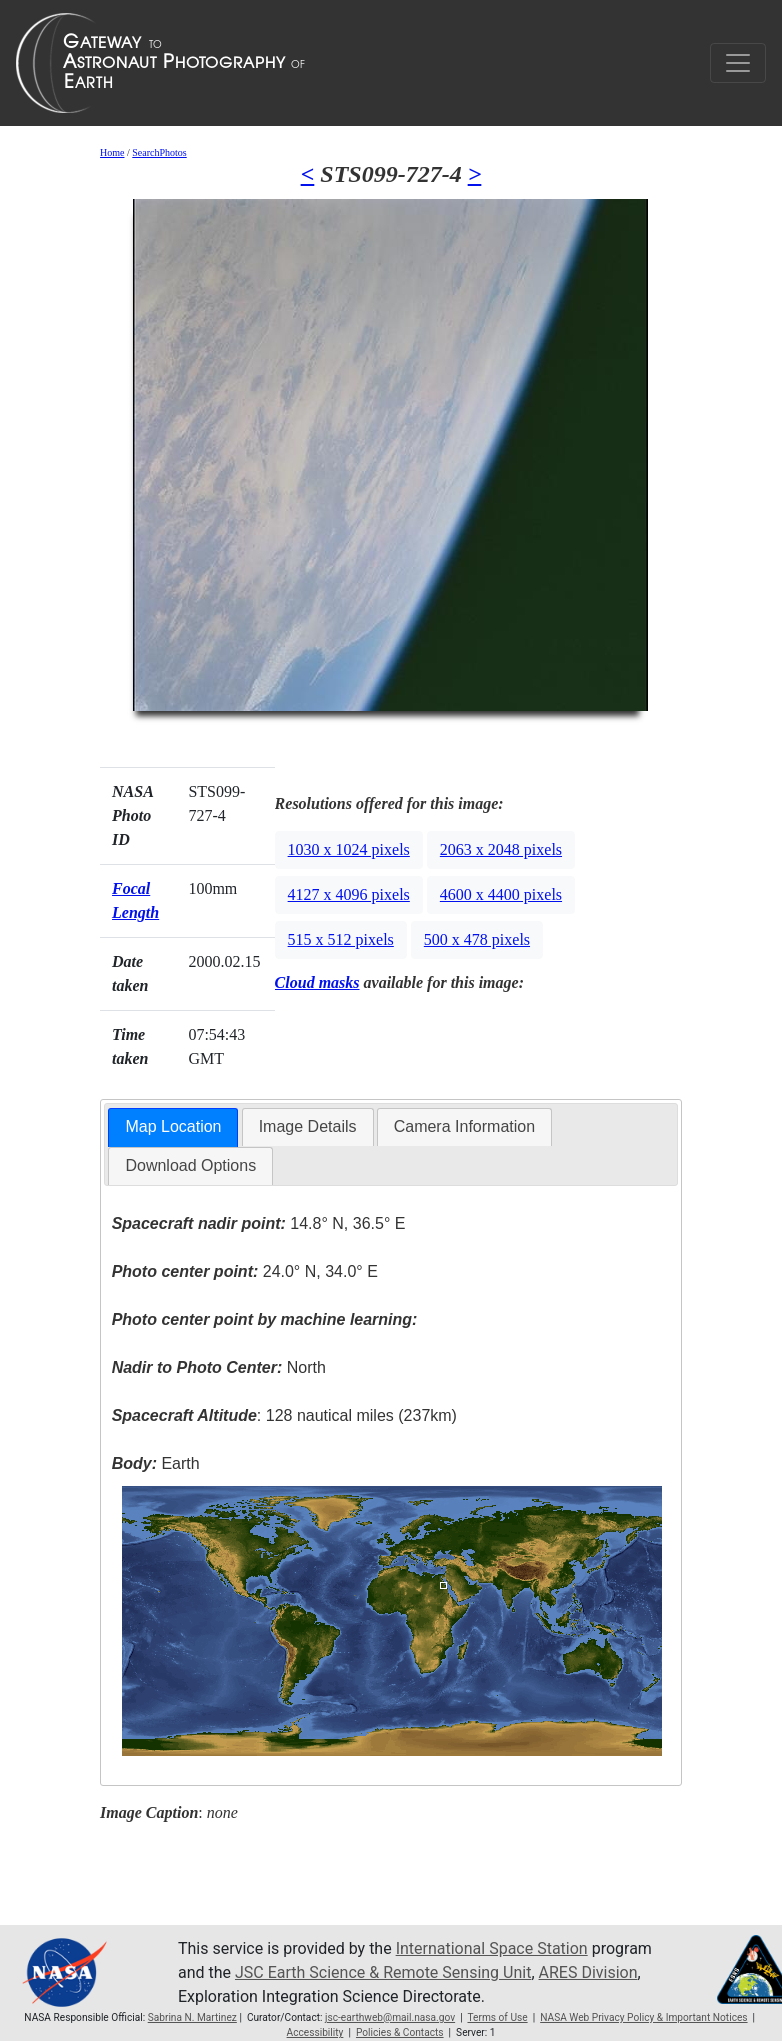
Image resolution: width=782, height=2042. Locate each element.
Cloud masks (317, 982)
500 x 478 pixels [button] (477, 939)
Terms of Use (497, 2017)
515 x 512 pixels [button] (341, 939)
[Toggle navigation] (738, 63)
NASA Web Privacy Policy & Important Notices (643, 2017)
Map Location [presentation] (173, 1126)
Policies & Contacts (400, 2032)
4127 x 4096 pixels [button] (349, 894)
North (219, 1367)
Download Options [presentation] (190, 1165)
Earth (156, 1463)
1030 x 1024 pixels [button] (349, 849)
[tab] (173, 1127)
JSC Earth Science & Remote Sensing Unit (383, 1972)
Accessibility (315, 2032)
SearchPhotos (159, 152)
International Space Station (492, 1948)
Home (112, 152)
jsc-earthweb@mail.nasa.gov (390, 2017)
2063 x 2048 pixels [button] (501, 849)
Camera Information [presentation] (464, 1126)
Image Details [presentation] (308, 1126)
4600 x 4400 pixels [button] (501, 894)
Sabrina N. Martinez (192, 2017)
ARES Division (588, 1972)
